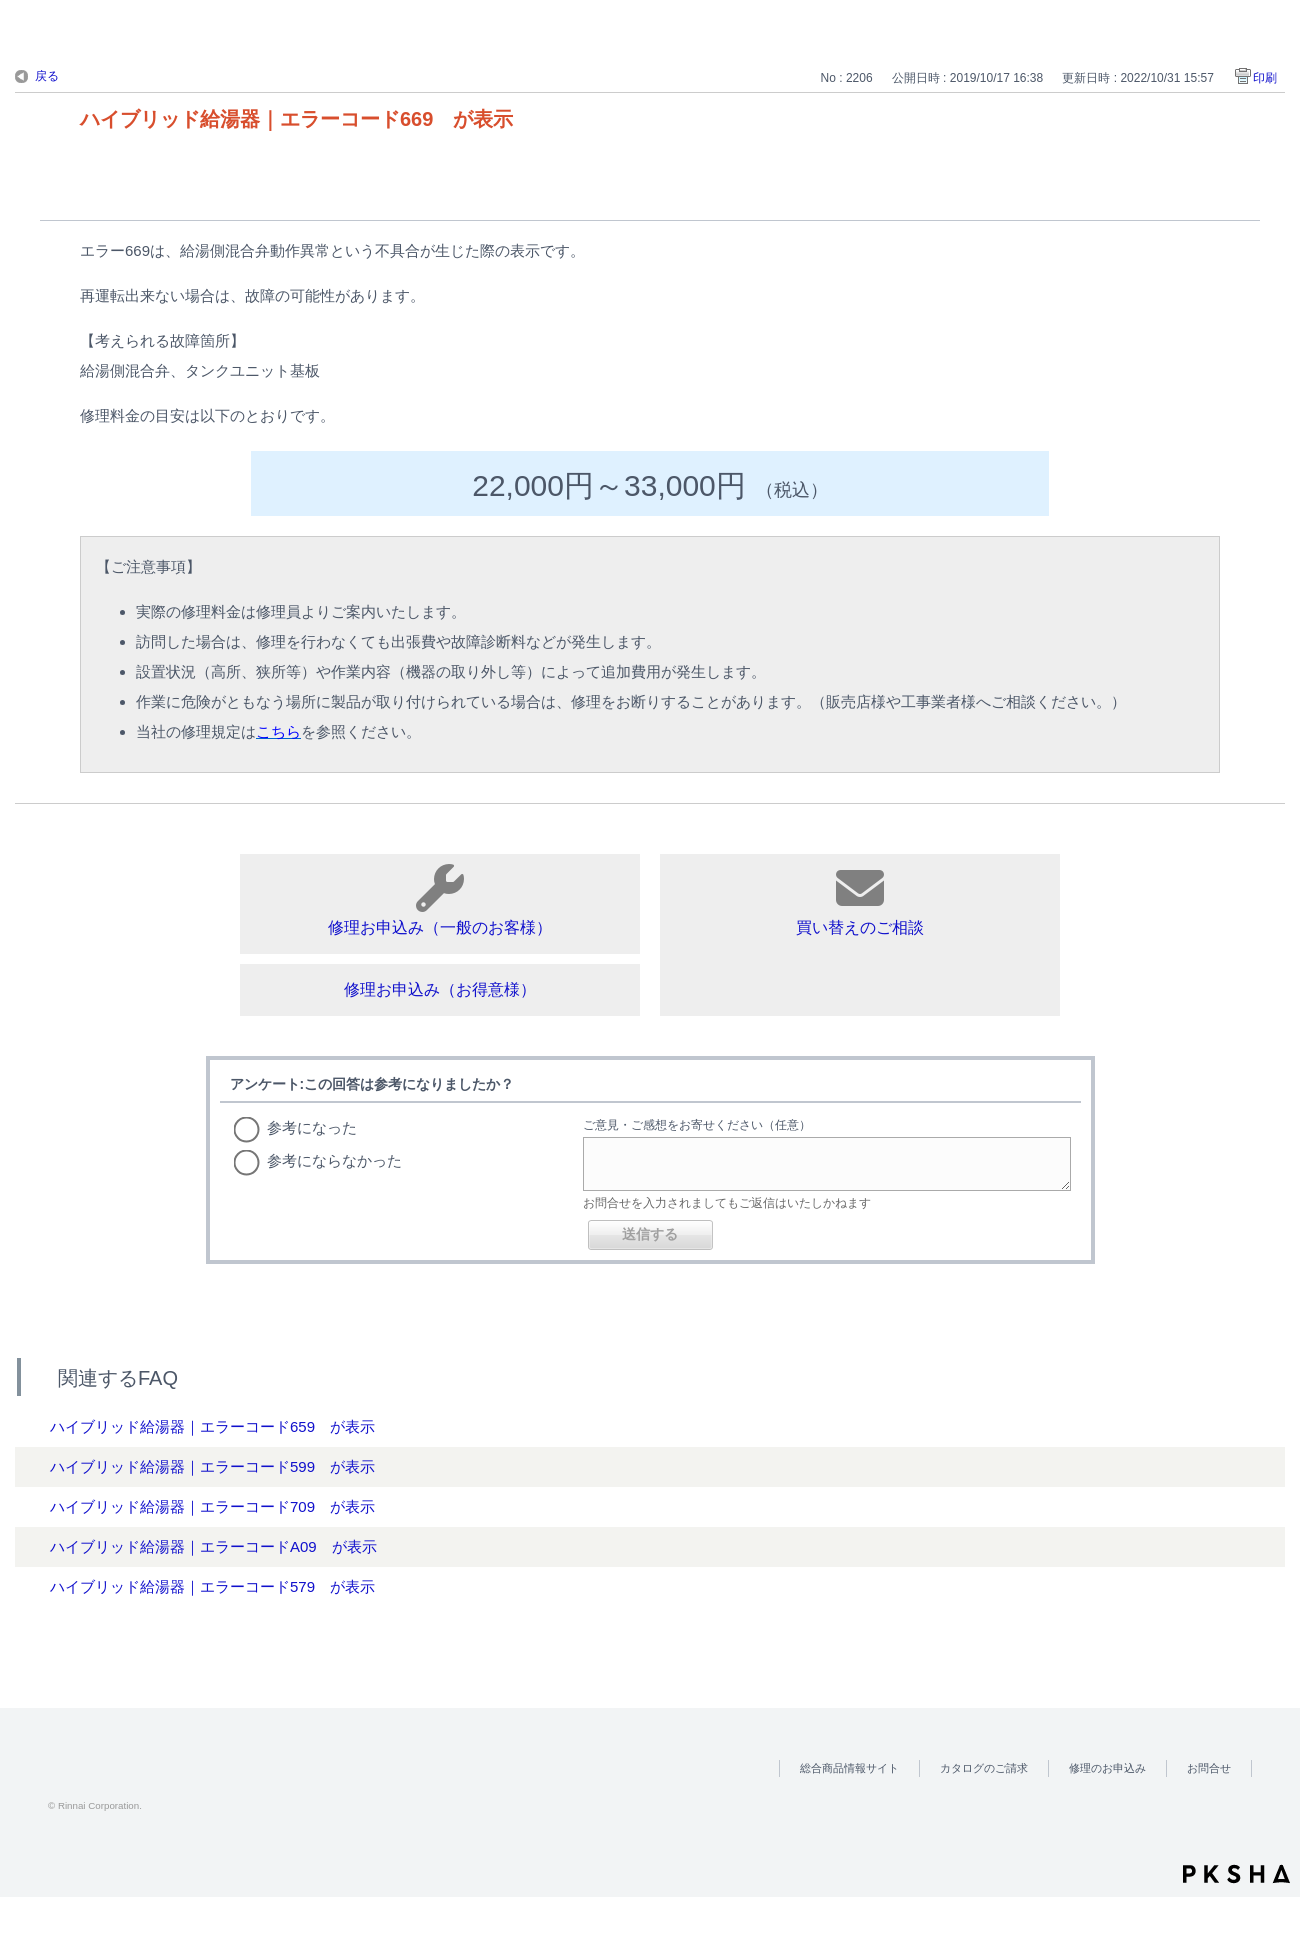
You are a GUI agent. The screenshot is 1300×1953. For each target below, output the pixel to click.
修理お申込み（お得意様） (440, 989)
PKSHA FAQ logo (1236, 1874)
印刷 (1265, 78)
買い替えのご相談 (860, 900)
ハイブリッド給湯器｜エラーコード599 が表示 (212, 1466)
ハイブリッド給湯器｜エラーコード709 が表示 (212, 1506)
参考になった (312, 1127)
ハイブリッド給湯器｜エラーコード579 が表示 (212, 1586)
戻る (47, 76)
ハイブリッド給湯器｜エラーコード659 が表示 (212, 1426)
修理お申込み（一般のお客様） (440, 900)
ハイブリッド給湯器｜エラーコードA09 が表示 (213, 1546)
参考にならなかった (334, 1160)
